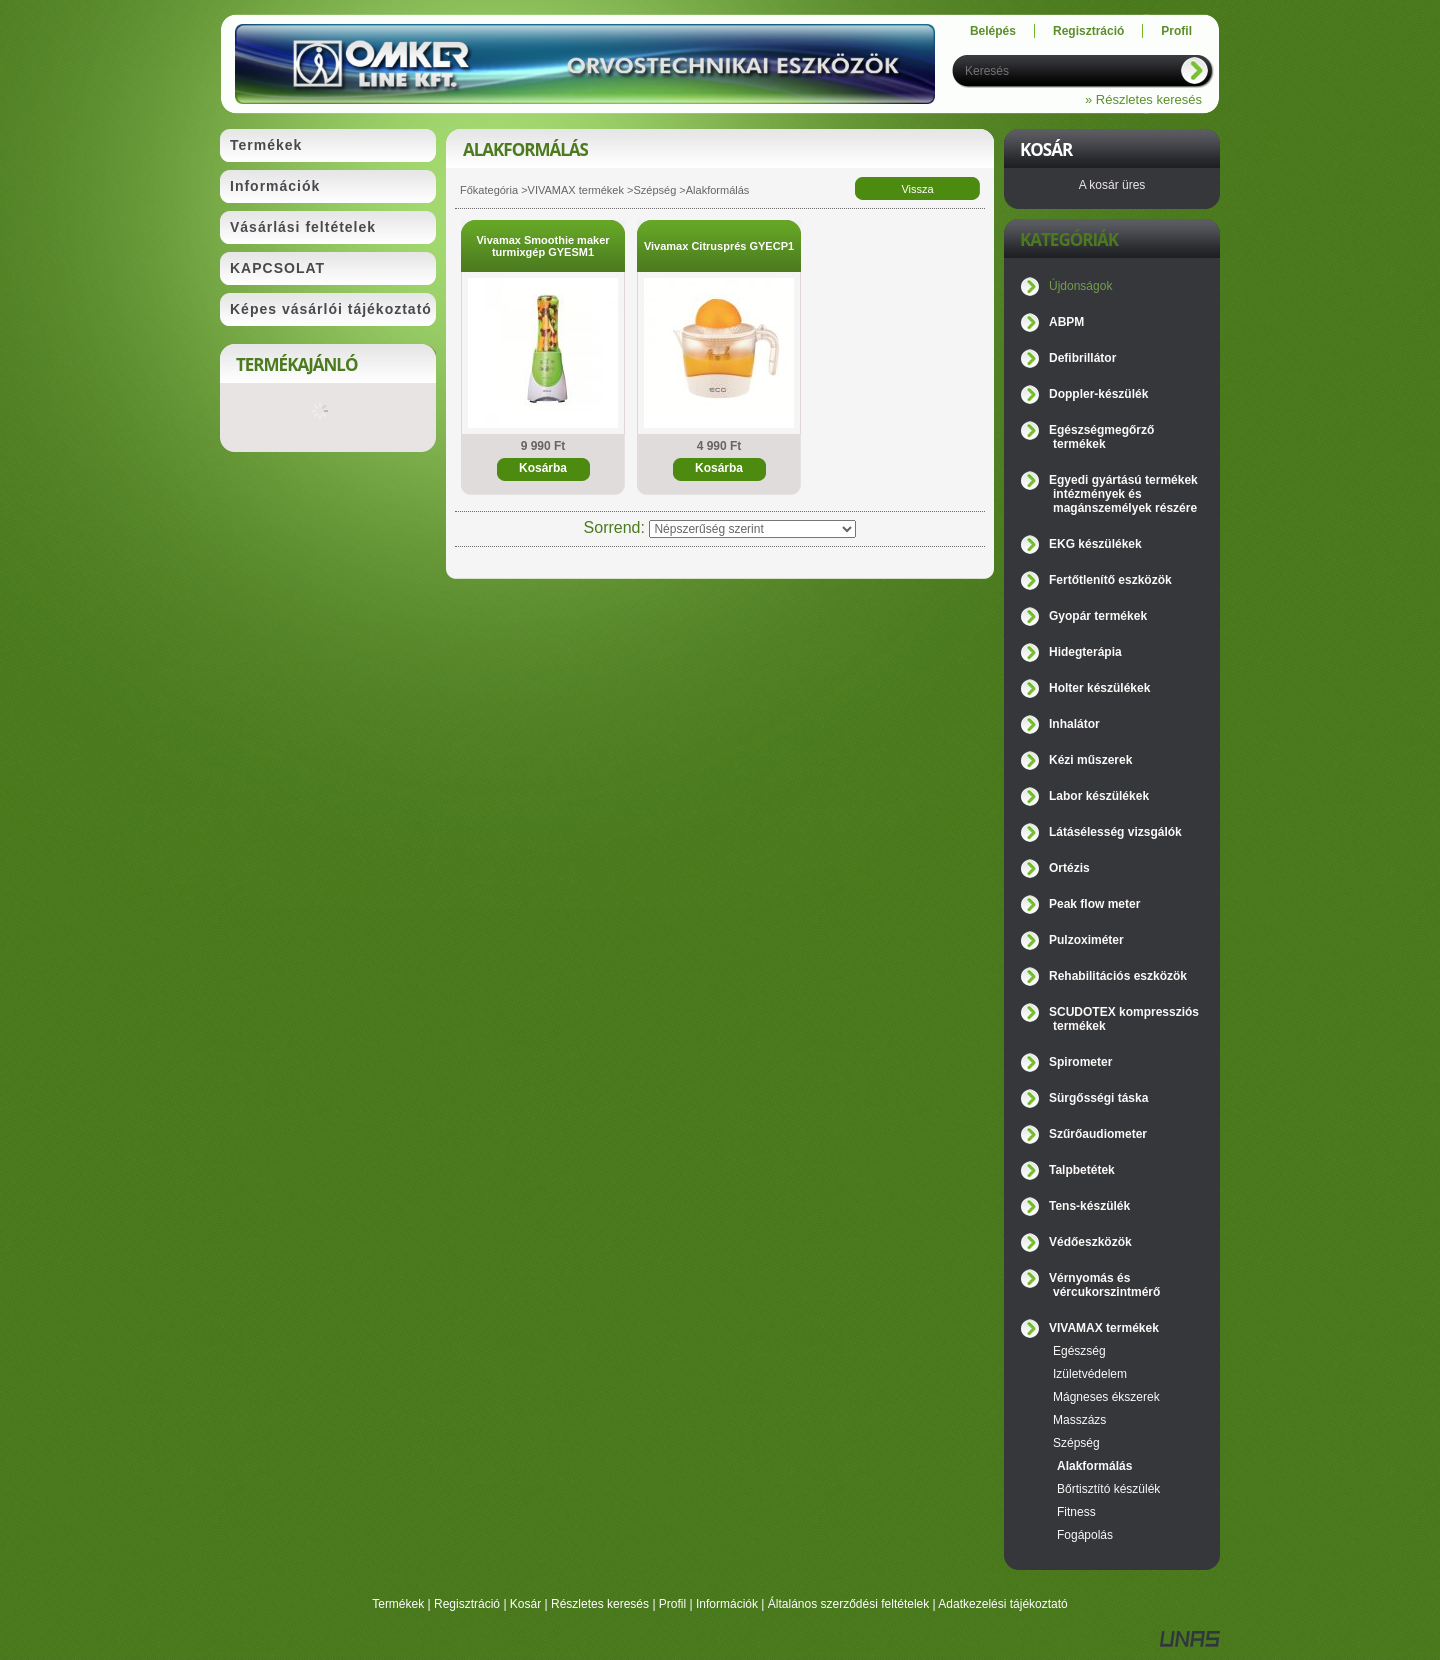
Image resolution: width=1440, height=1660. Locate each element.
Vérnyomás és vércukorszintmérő (1104, 1285)
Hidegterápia (1085, 652)
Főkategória (489, 190)
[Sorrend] (752, 529)
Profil (672, 1604)
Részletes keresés (600, 1604)
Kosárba (543, 468)
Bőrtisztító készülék (1108, 1489)
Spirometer (1080, 1062)
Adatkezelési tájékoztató (1002, 1604)
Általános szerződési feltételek (848, 1604)
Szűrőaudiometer (1098, 1134)
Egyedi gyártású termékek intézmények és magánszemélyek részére (1123, 494)
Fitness (1076, 1512)
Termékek (398, 1604)
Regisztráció (467, 1604)
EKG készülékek (1095, 544)
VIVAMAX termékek (576, 190)
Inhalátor (1074, 724)
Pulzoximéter (1086, 940)
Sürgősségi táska (1098, 1098)
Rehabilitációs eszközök (1118, 976)
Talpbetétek (1082, 1170)
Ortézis (1069, 868)
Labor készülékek (1099, 796)
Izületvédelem (1090, 1374)
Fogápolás (1085, 1535)
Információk (727, 1604)
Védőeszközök (1090, 1242)
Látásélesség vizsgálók (1115, 832)
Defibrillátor (1082, 358)
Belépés (993, 31)
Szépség (654, 190)
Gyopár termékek (1098, 616)
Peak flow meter (1094, 904)
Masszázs (1079, 1420)
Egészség (1079, 1351)
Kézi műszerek (1090, 760)
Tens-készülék (1089, 1206)
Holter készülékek (1099, 688)
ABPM (1066, 322)
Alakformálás (1094, 1466)
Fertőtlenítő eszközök (1110, 580)
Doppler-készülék (1098, 394)
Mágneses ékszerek (1106, 1397)
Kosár (525, 1604)
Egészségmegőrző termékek (1101, 437)
